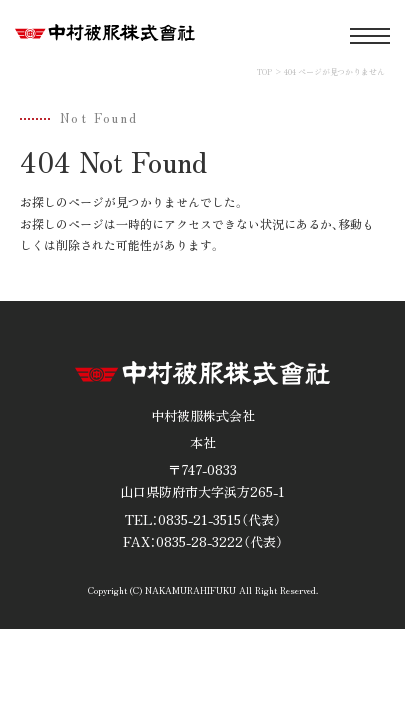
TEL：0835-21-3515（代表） (203, 519)
